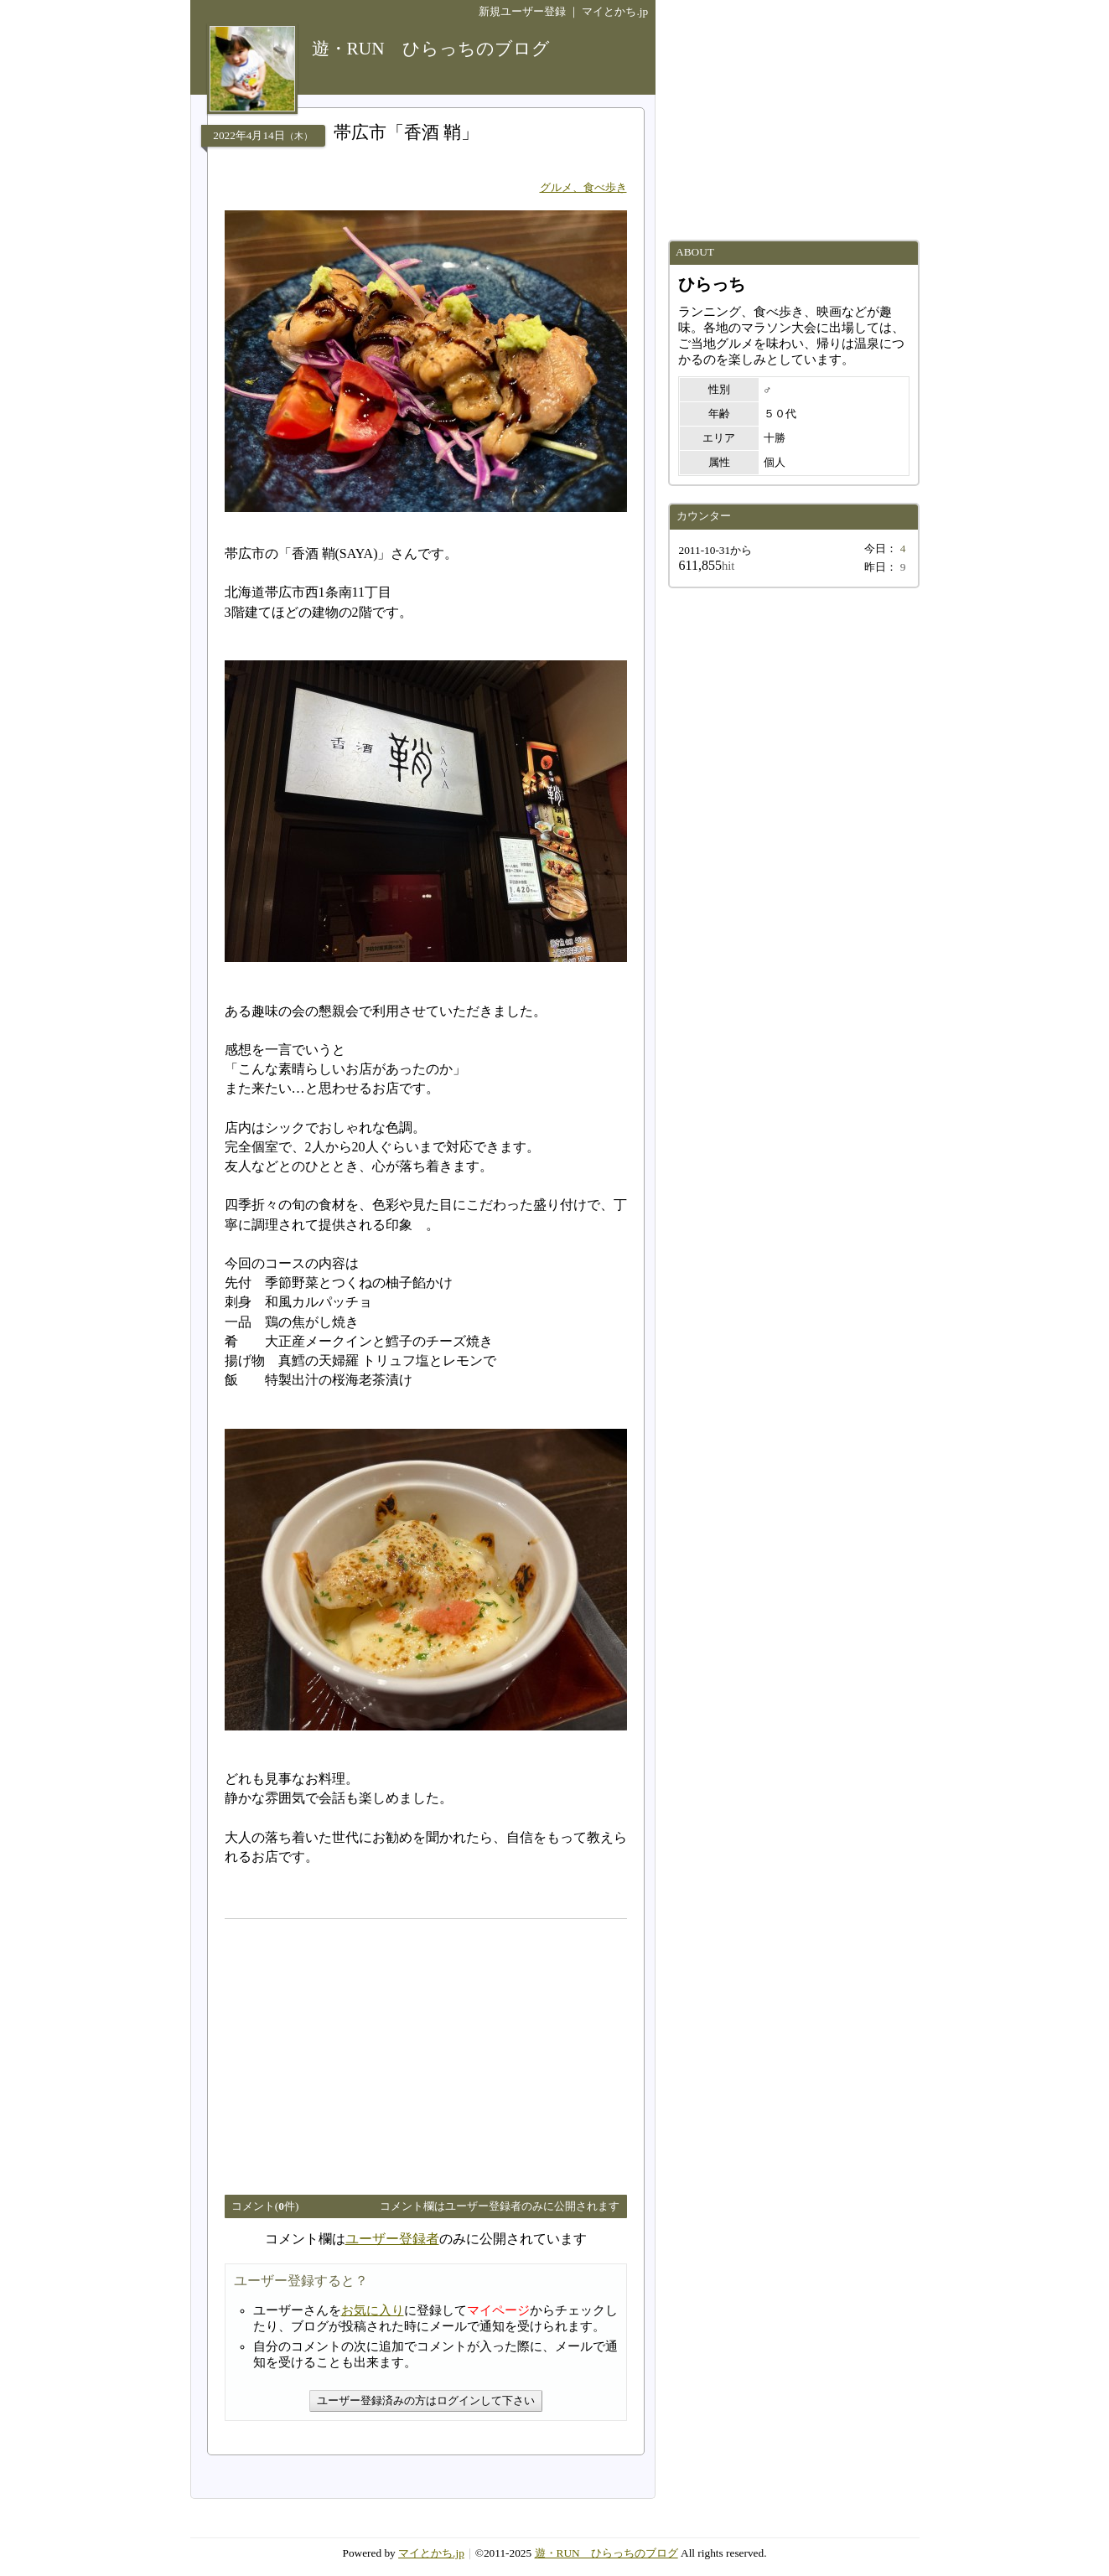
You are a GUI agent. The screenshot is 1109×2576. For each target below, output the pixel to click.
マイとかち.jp (615, 11)
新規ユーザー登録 (522, 11)
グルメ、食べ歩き (583, 187)
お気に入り (372, 2310)
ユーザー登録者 (392, 2239)
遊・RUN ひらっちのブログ (606, 2553)
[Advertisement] (365, 2049)
